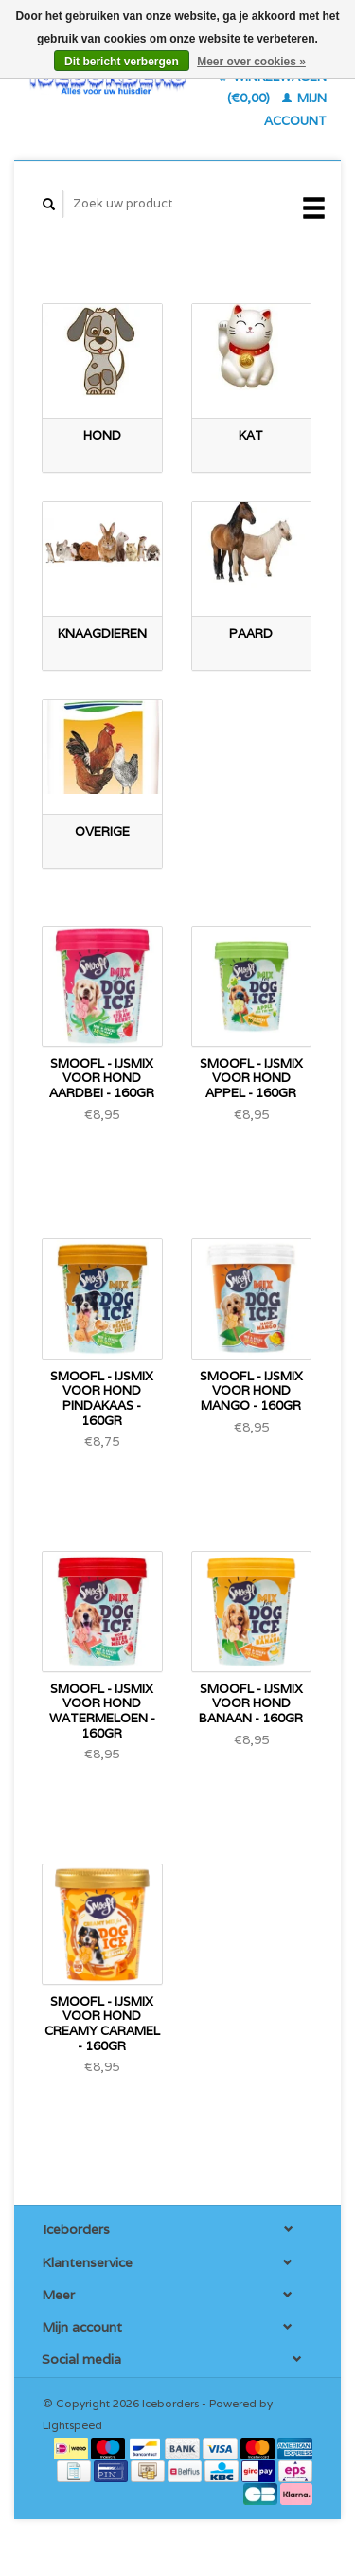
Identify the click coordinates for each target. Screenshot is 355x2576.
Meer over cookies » (251, 61)
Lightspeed (72, 2425)
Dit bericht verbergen (121, 61)
